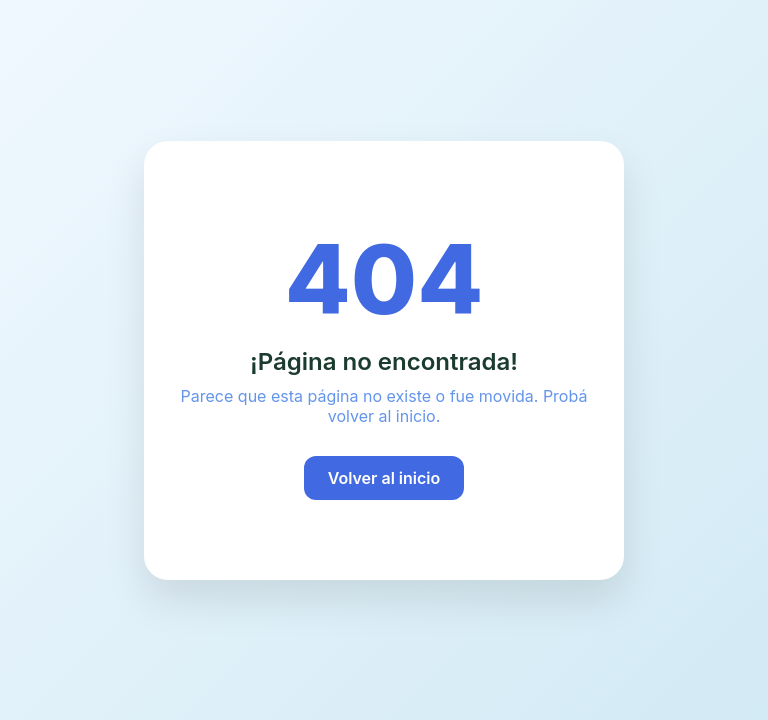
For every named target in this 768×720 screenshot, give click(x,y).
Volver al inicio (384, 478)
